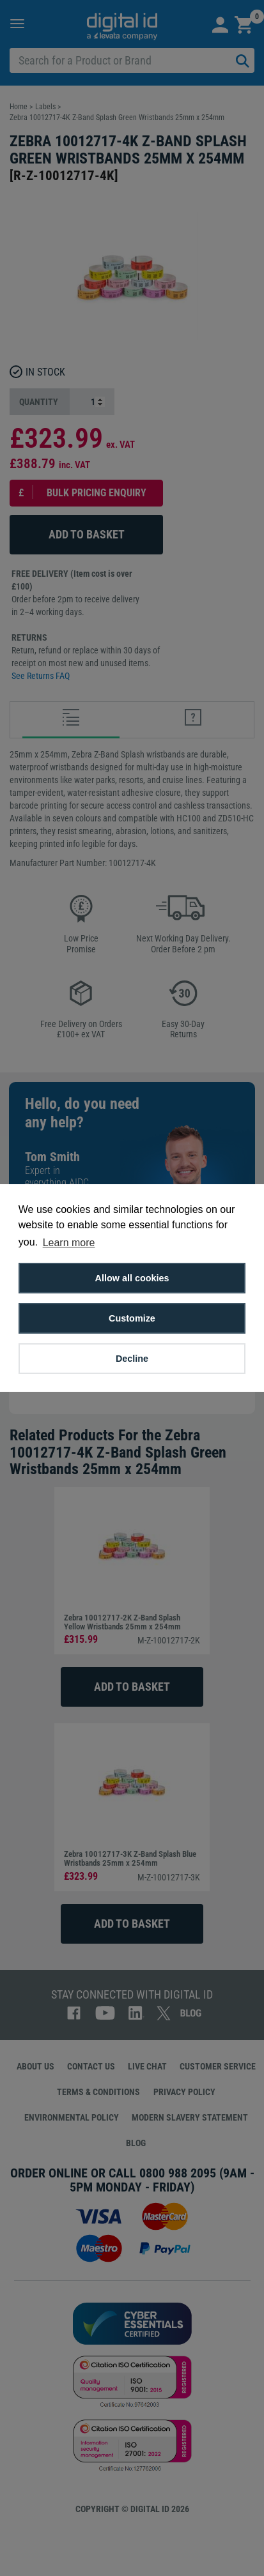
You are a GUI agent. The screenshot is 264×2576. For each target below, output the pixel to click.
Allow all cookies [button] (132, 1278)
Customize (132, 1318)
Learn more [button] (69, 1242)
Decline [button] (132, 1358)
